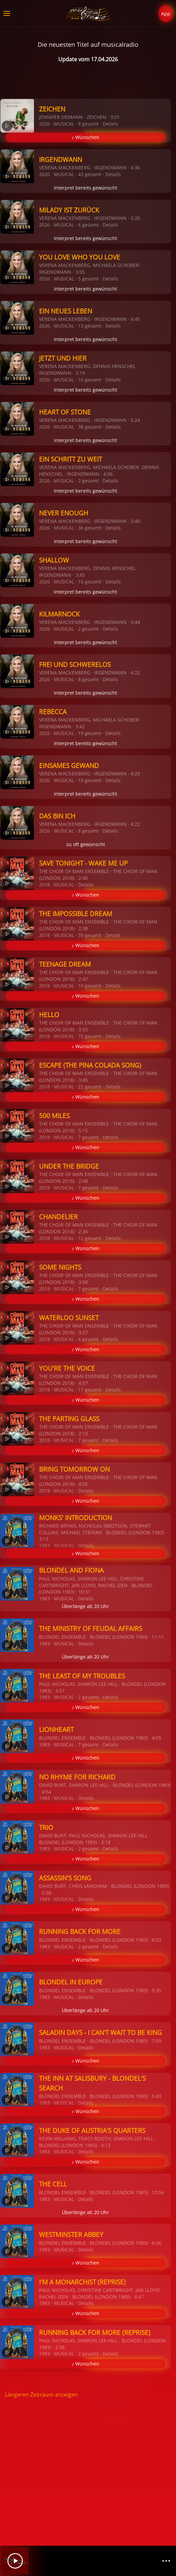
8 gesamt (88, 124)
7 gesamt (88, 1137)
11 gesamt (89, 1389)
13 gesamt (89, 326)
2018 (44, 884)
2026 (44, 124)
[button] (6, 13)
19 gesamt (89, 733)
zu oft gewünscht (85, 844)
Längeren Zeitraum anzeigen (41, 2394)
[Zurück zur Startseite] (88, 13)
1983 (44, 1545)
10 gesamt (89, 379)
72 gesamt (89, 1036)
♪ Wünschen (85, 137)
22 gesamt (89, 1086)
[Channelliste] (166, 2561)
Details (110, 124)
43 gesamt (89, 174)
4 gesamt (88, 1339)
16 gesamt (89, 581)
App (165, 13)
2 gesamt (88, 480)
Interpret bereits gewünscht (85, 188)
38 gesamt (89, 427)
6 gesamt (88, 225)
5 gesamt (88, 278)
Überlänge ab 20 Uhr (85, 1606)
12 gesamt (89, 1238)
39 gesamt (89, 935)
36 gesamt (89, 528)
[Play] (15, 2560)
